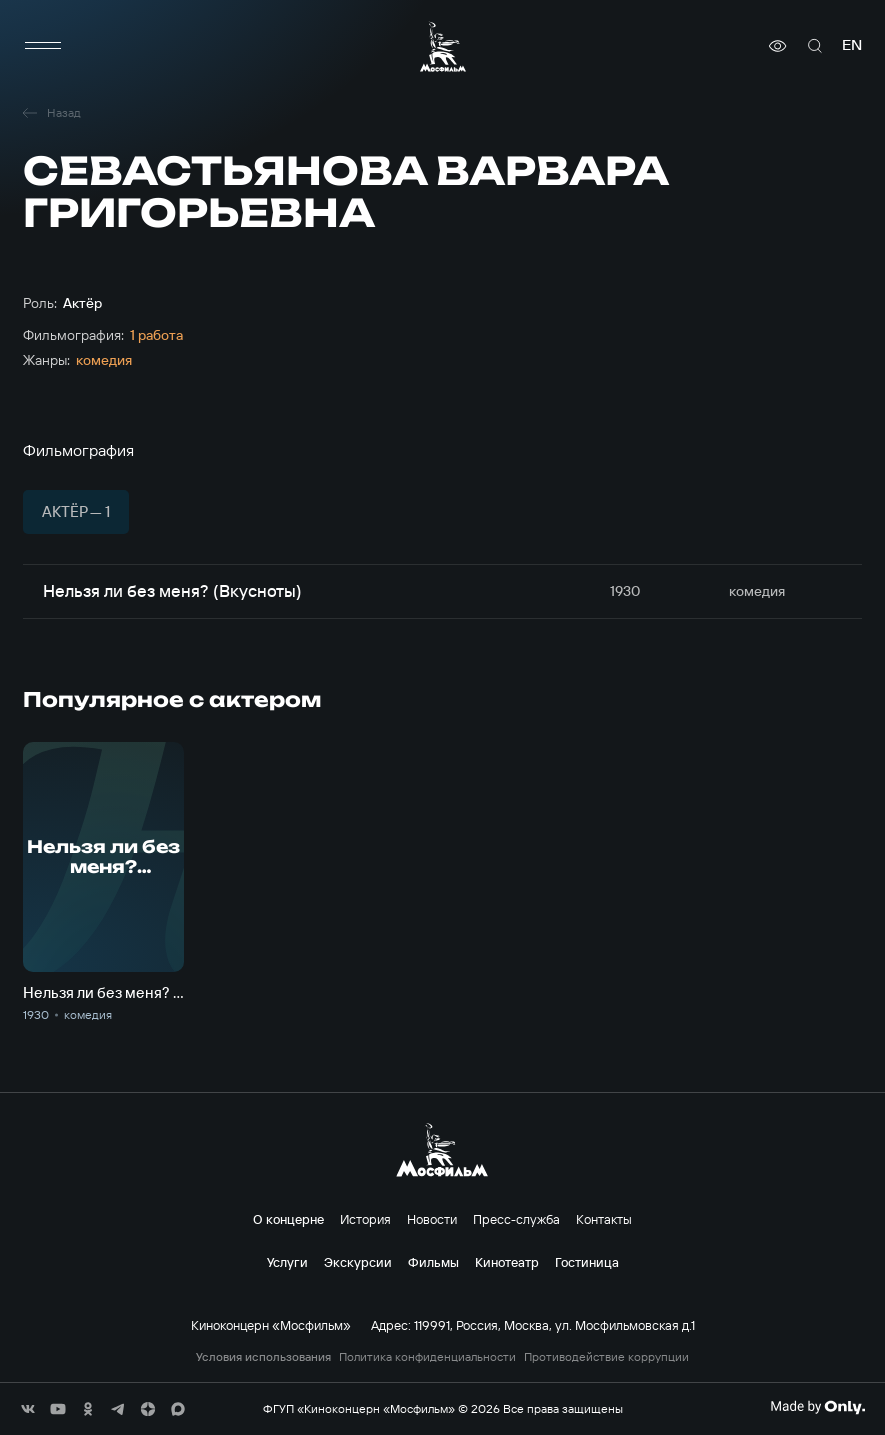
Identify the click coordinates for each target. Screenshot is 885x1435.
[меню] (43, 46)
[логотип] (443, 46)
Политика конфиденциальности (427, 1357)
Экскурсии (358, 1262)
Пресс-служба (516, 1219)
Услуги (287, 1262)
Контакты (604, 1219)
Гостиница (587, 1262)
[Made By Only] (817, 1407)
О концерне (288, 1219)
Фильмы (433, 1262)
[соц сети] (28, 1409)
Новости (432, 1219)
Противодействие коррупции (606, 1357)
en (852, 45)
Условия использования (263, 1357)
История (365, 1219)
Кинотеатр (507, 1262)
